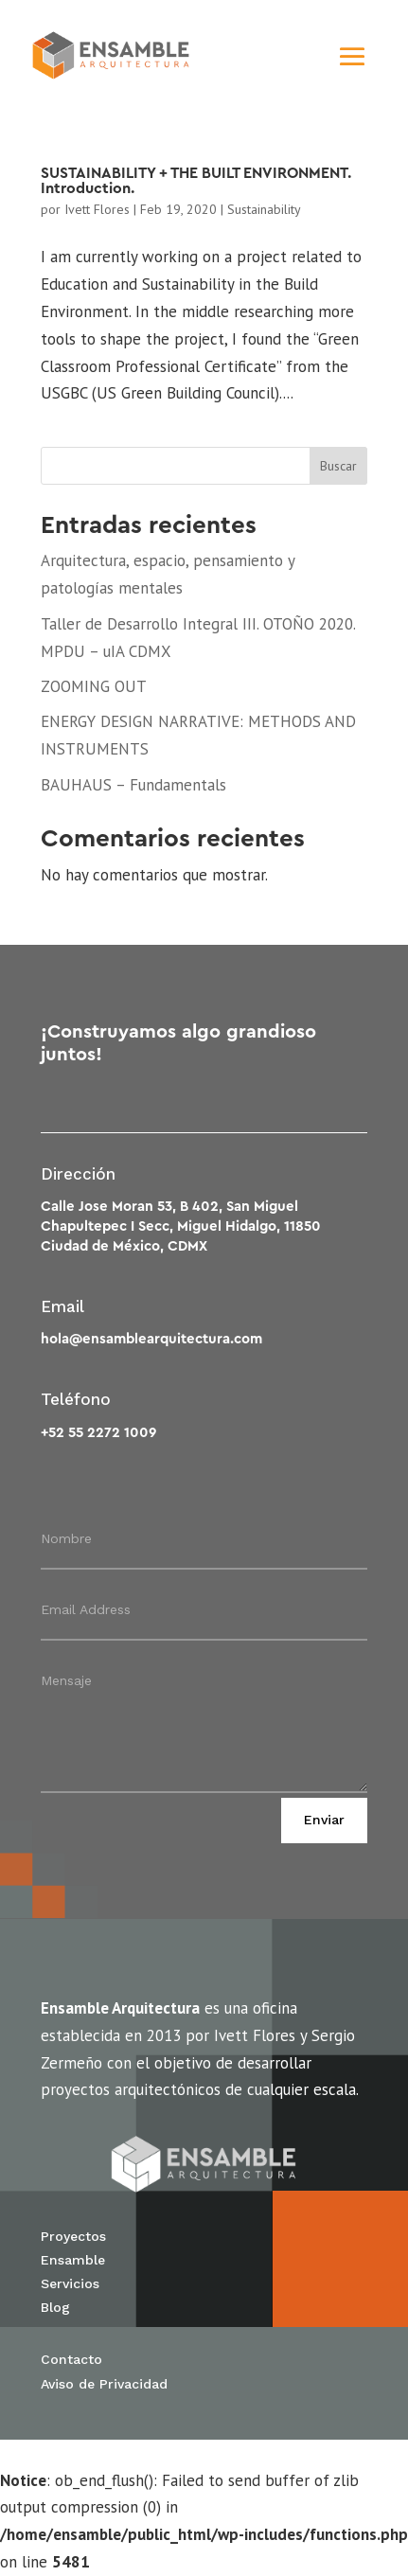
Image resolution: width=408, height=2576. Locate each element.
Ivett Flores (97, 209)
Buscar (338, 465)
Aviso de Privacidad (104, 2383)
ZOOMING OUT (94, 686)
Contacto (71, 2359)
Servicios (70, 2283)
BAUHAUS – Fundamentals (133, 784)
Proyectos (73, 2236)
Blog (55, 2307)
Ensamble (73, 2259)
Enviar (324, 1819)
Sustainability (264, 209)
